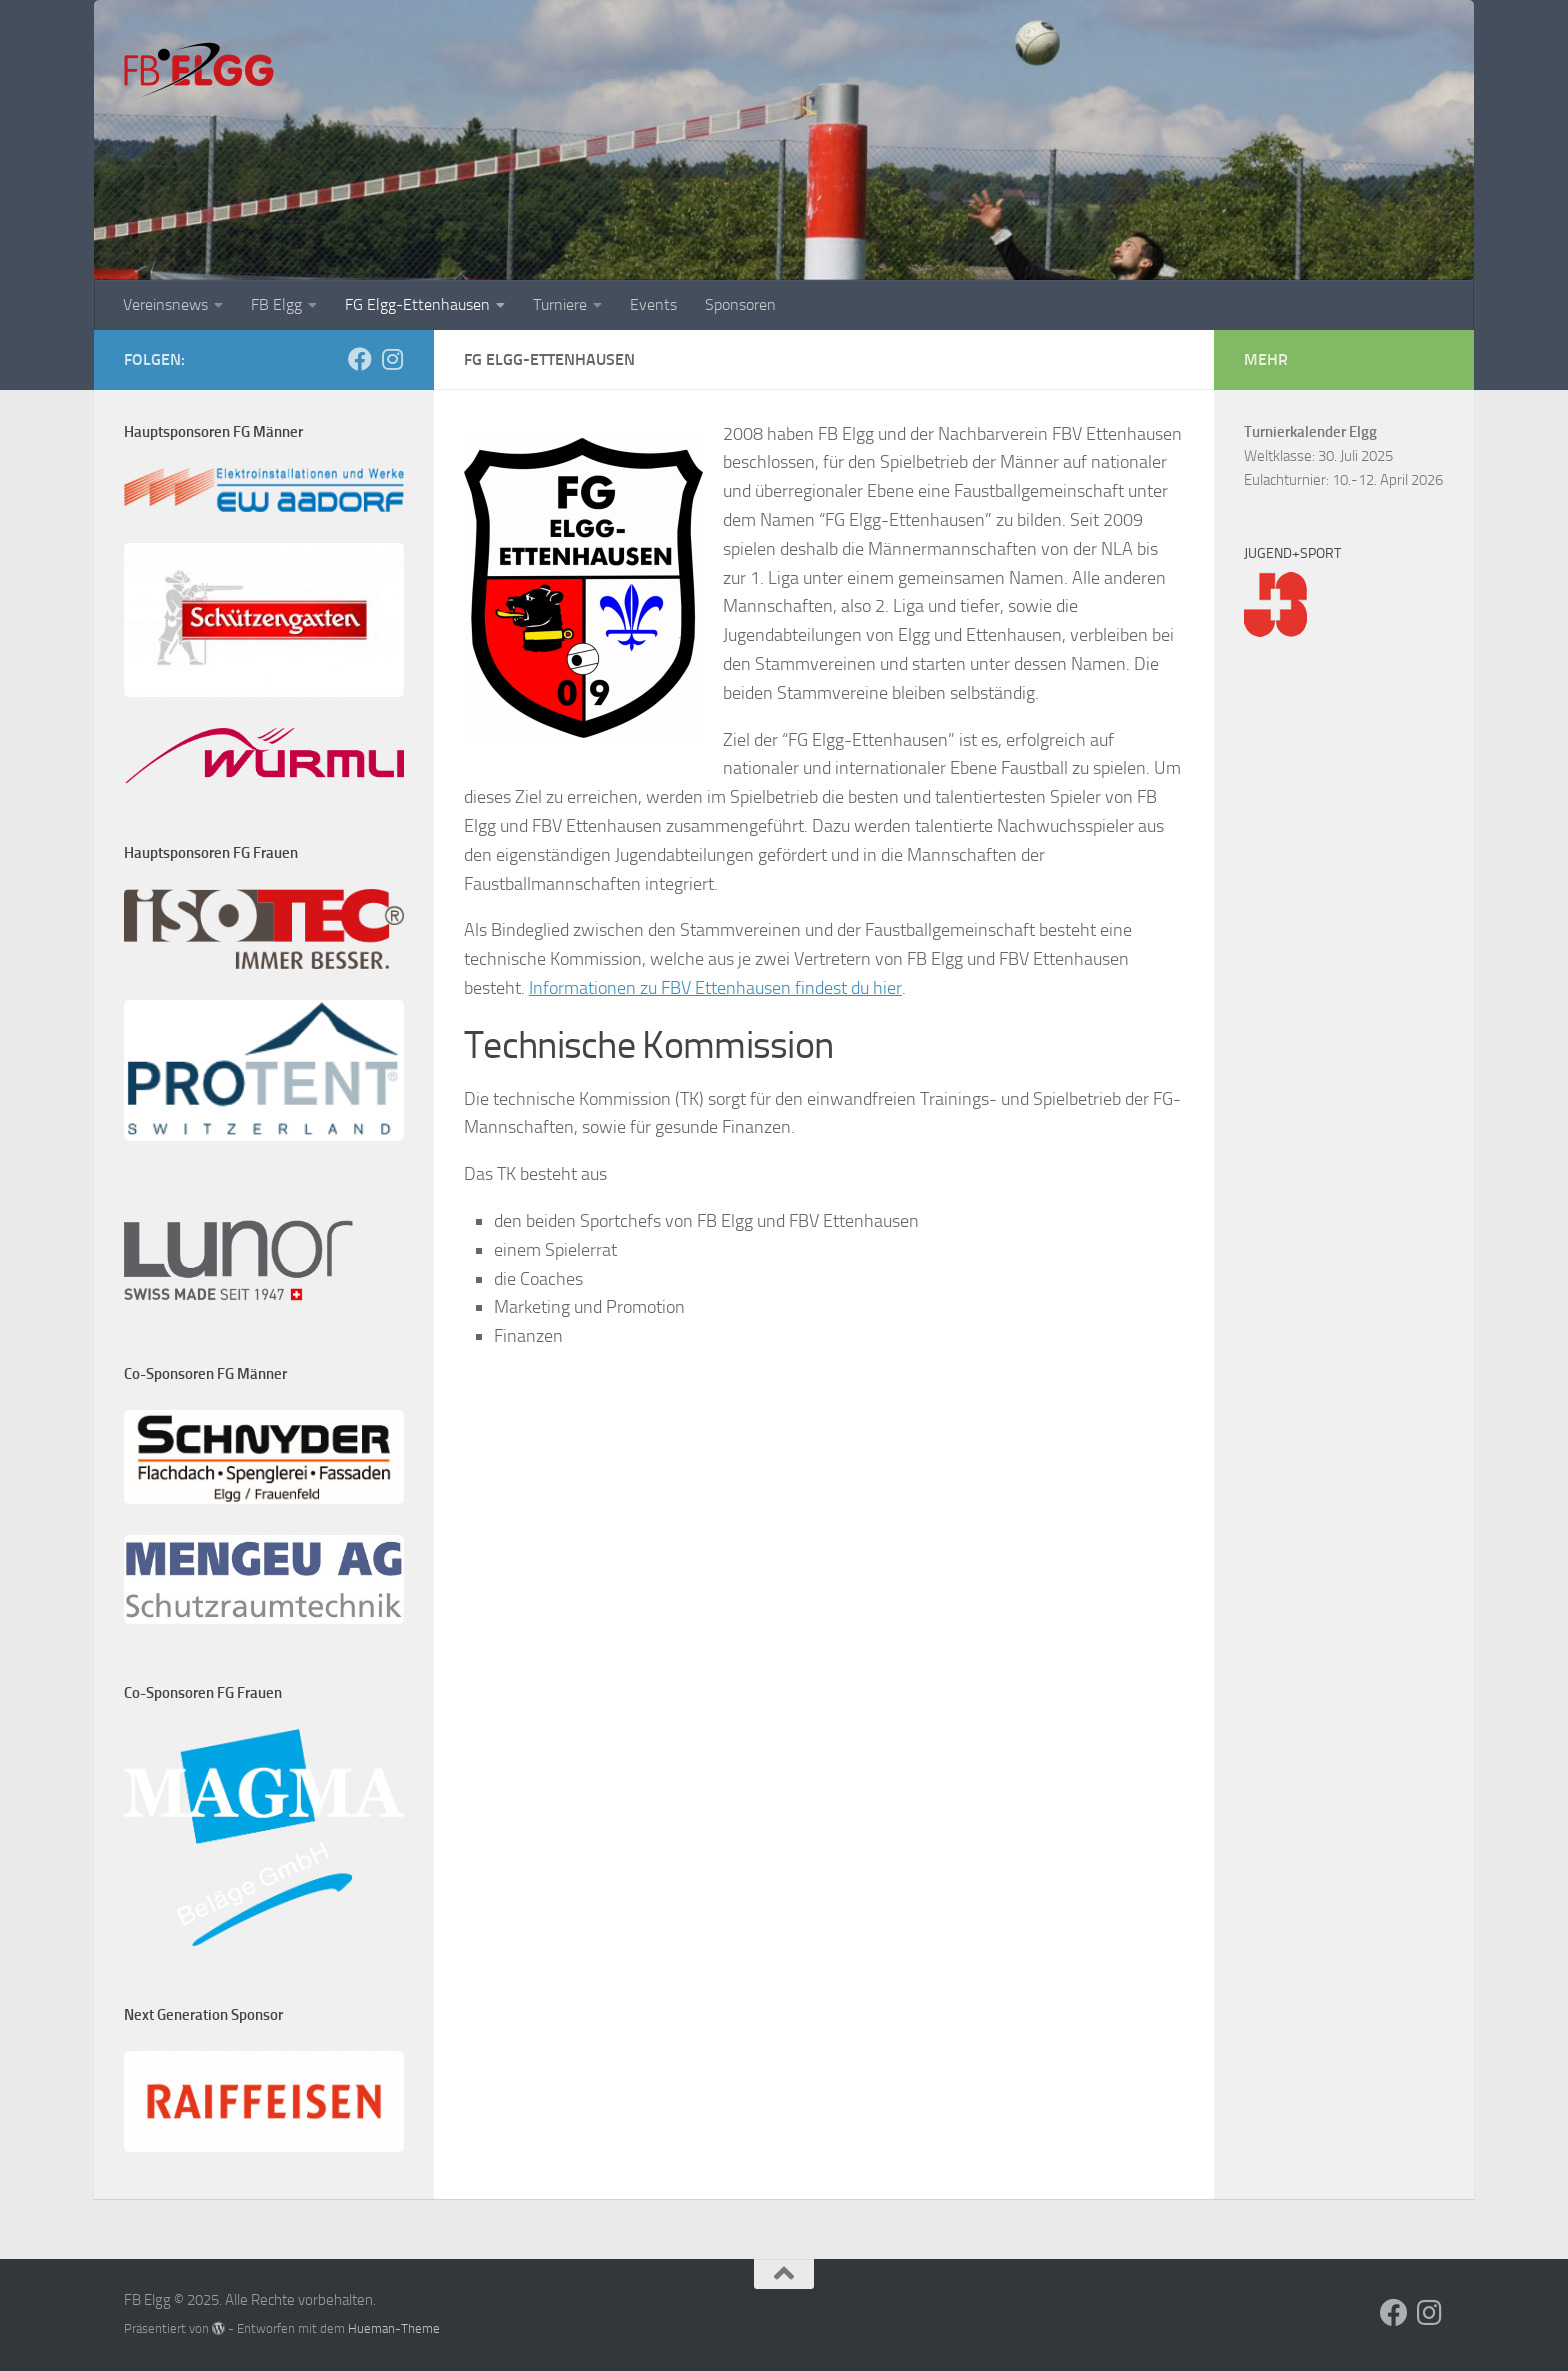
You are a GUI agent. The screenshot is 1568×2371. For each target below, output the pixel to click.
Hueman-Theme (394, 2328)
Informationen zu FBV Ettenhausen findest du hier (715, 988)
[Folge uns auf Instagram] (392, 359)
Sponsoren (740, 304)
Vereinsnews (165, 304)
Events (653, 304)
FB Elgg (276, 304)
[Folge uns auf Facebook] (360, 359)
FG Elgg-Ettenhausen (417, 304)
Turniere (560, 304)
